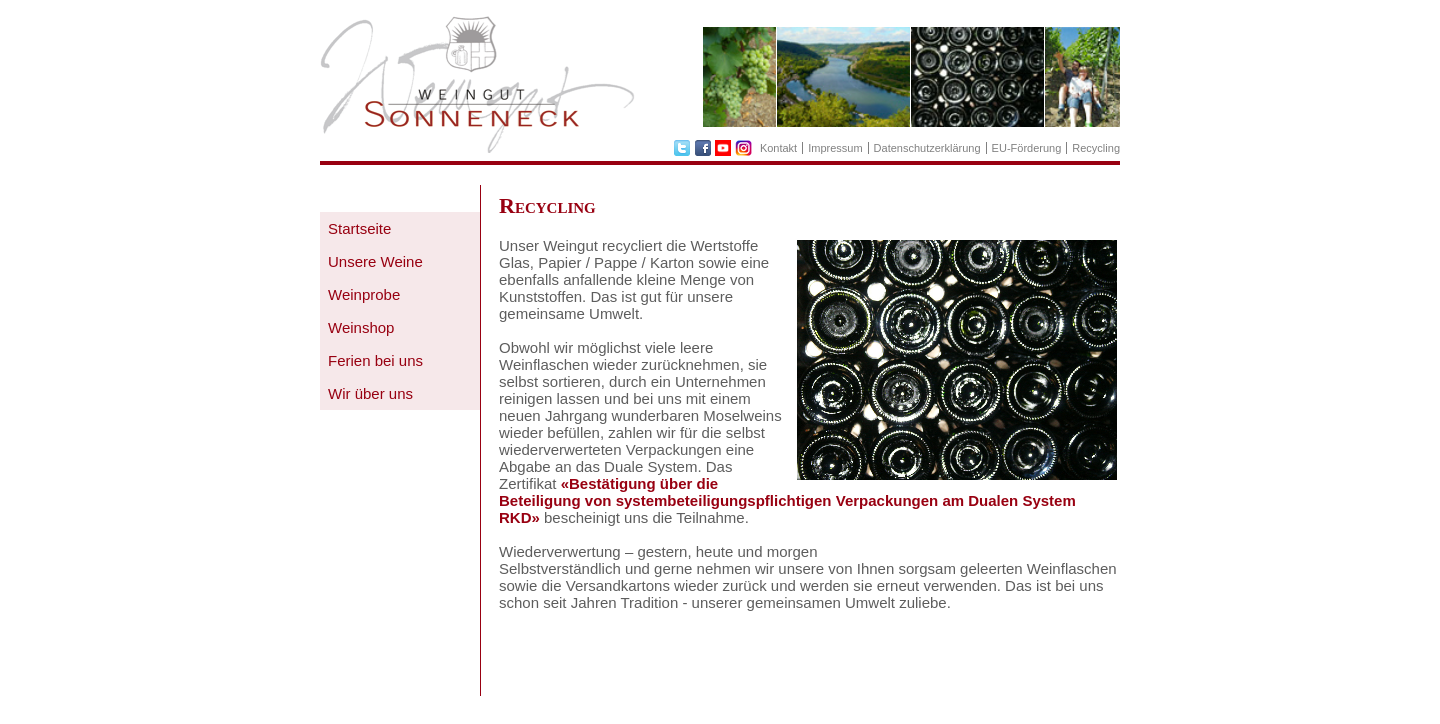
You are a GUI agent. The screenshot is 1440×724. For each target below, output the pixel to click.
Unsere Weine (375, 261)
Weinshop (361, 327)
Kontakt (778, 148)
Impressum (835, 148)
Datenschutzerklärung (927, 148)
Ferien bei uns (375, 360)
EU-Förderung (1027, 148)
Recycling (1096, 148)
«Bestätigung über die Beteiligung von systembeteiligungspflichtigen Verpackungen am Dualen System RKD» (787, 500)
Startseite (359, 228)
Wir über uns (370, 393)
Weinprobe (364, 294)
